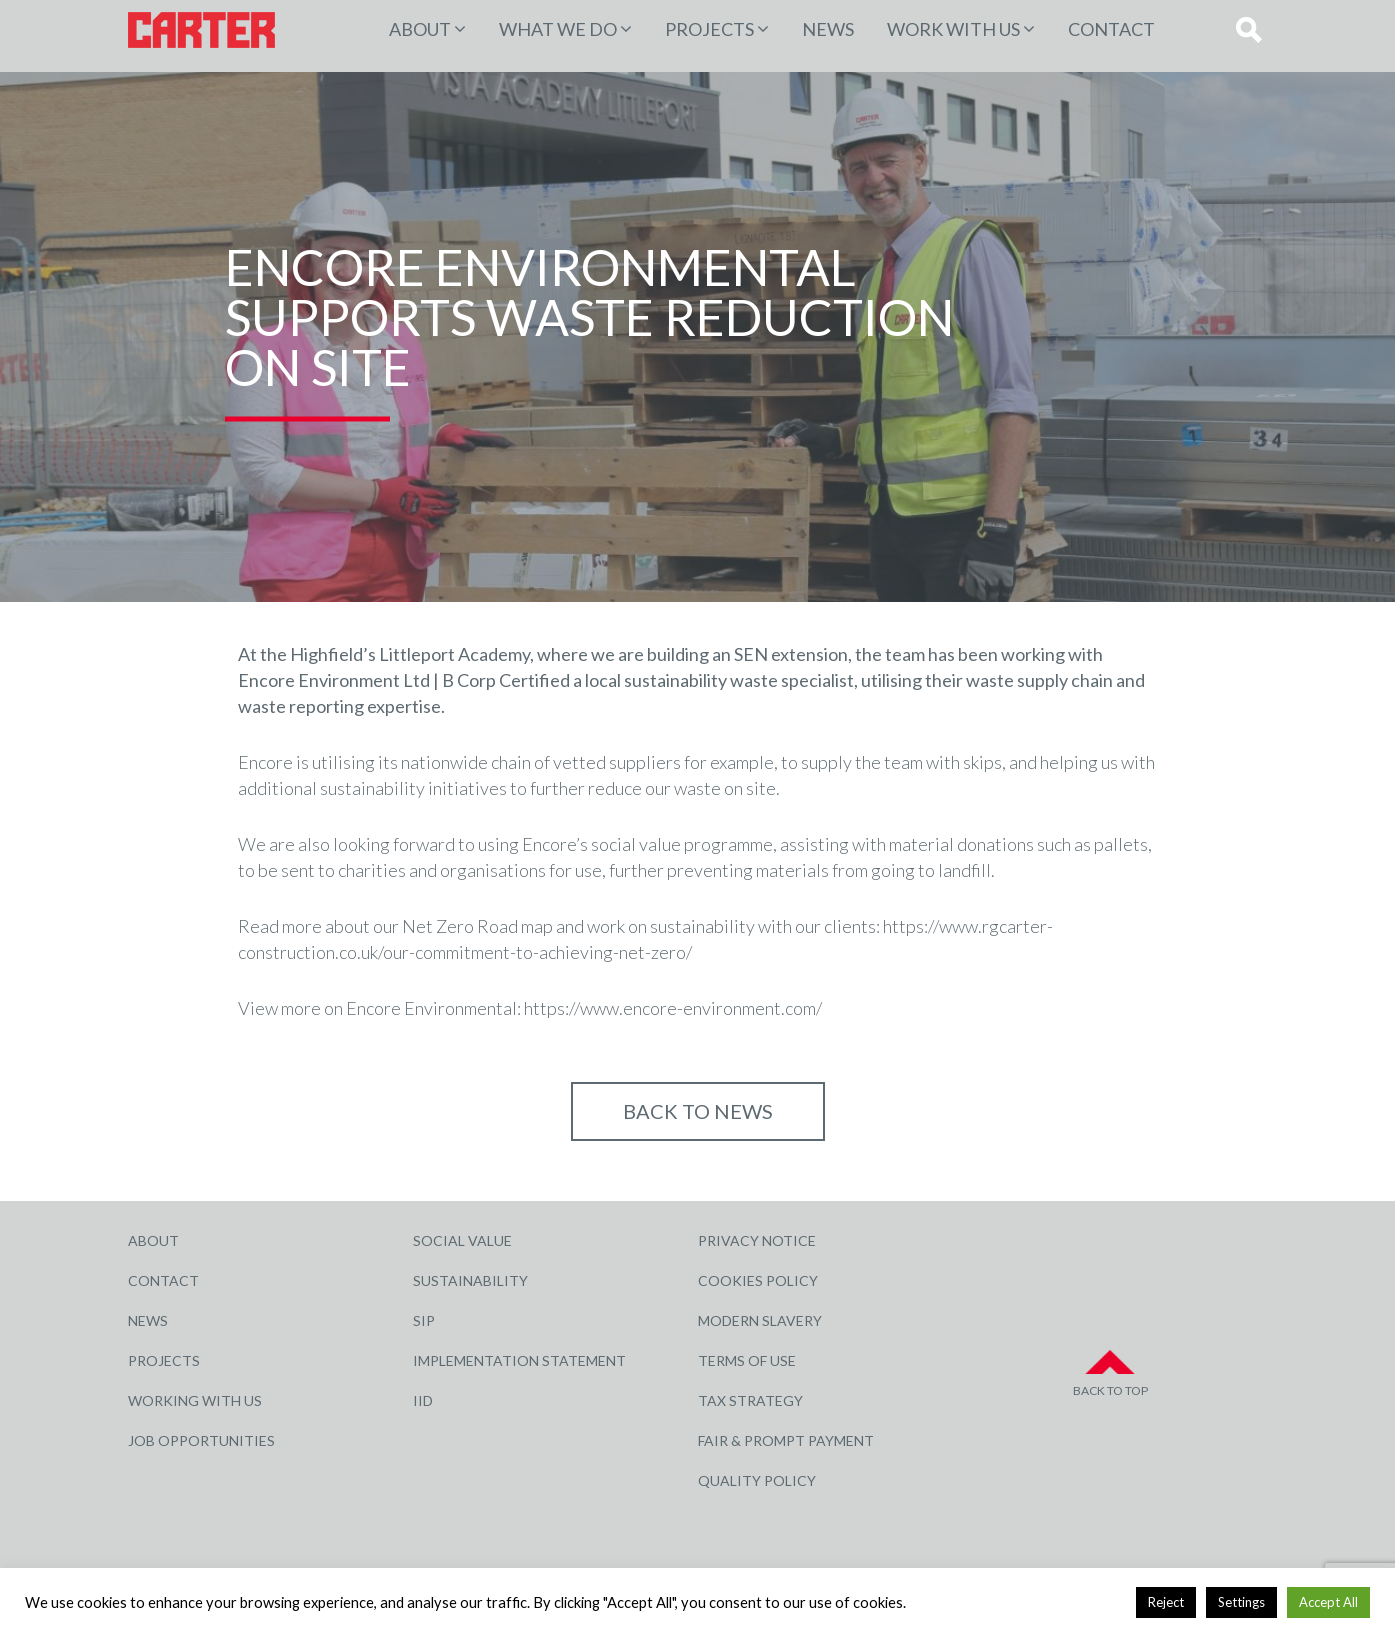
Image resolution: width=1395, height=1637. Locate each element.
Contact (1111, 29)
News (828, 29)
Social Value (462, 1240)
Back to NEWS (698, 1111)
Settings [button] (1241, 1602)
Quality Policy (757, 1480)
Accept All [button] (1328, 1602)
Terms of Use (747, 1360)
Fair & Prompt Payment (786, 1440)
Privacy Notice (757, 1240)
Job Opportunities (201, 1440)
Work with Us (953, 29)
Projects (164, 1360)
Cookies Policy (758, 1280)
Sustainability (470, 1280)
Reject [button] (1166, 1602)
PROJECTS (709, 29)
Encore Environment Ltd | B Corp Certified (404, 680)
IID (423, 1400)
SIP (424, 1320)
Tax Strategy (750, 1400)
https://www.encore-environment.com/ (673, 1008)
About (420, 29)
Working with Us (195, 1400)
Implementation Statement (519, 1360)
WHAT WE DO (558, 29)
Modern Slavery (760, 1320)
